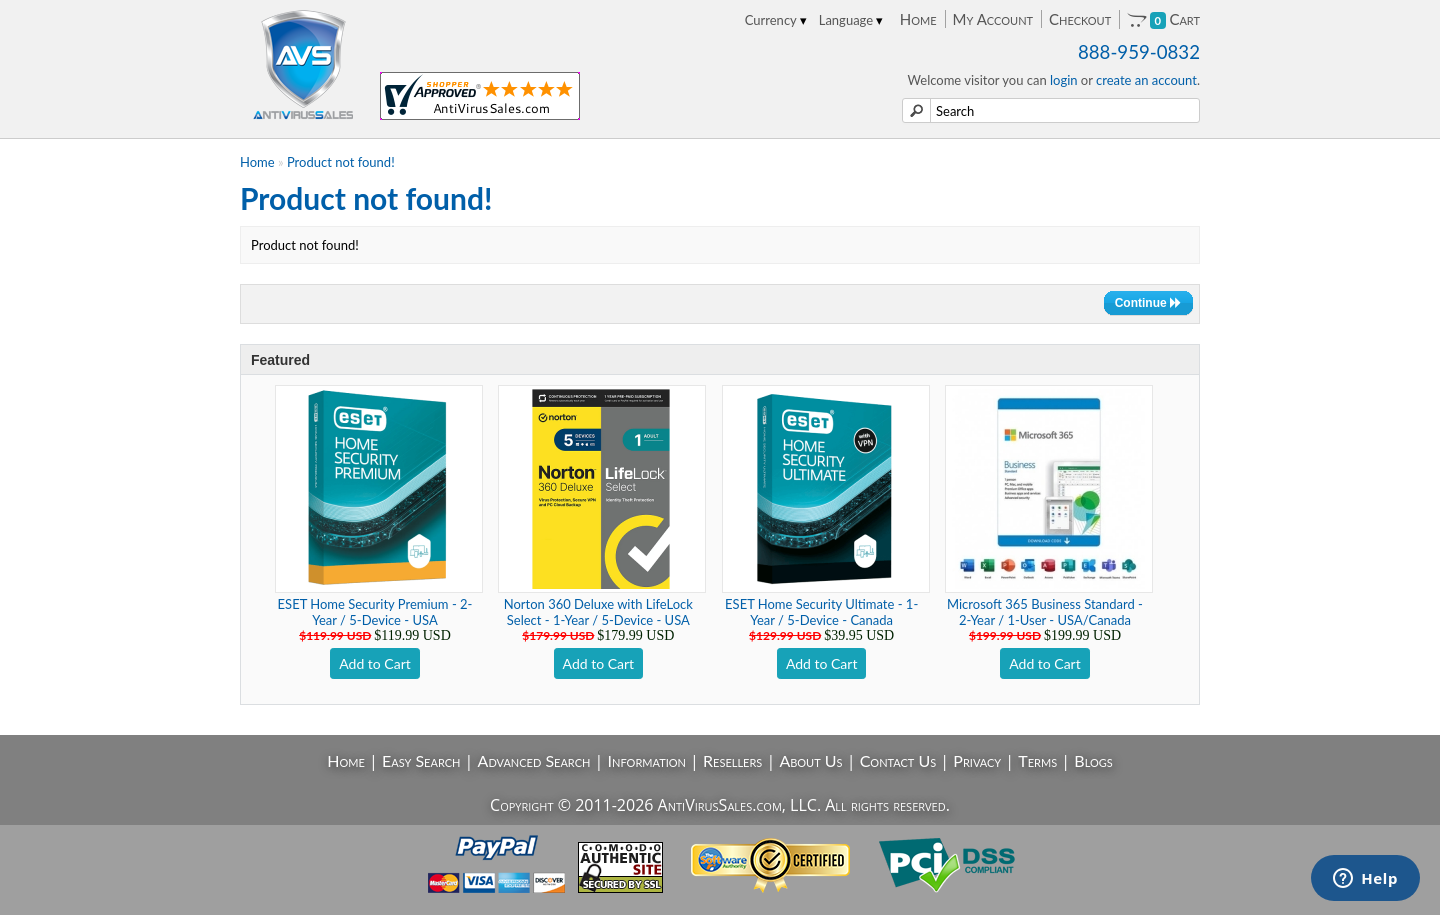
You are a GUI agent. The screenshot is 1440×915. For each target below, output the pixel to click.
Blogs (1093, 760)
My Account (993, 19)
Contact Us (898, 760)
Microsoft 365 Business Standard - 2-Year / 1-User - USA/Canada (1045, 612)
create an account (1146, 80)
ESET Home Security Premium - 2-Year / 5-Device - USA (375, 612)
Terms (1037, 760)
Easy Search (421, 760)
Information (647, 760)
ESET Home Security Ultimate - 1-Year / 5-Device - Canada (821, 612)
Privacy (977, 760)
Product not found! (341, 162)
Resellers (732, 760)
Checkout (1080, 19)
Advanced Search (534, 760)
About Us (810, 760)
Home (918, 19)
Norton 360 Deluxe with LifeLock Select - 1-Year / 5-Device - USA (598, 612)
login (1064, 80)
